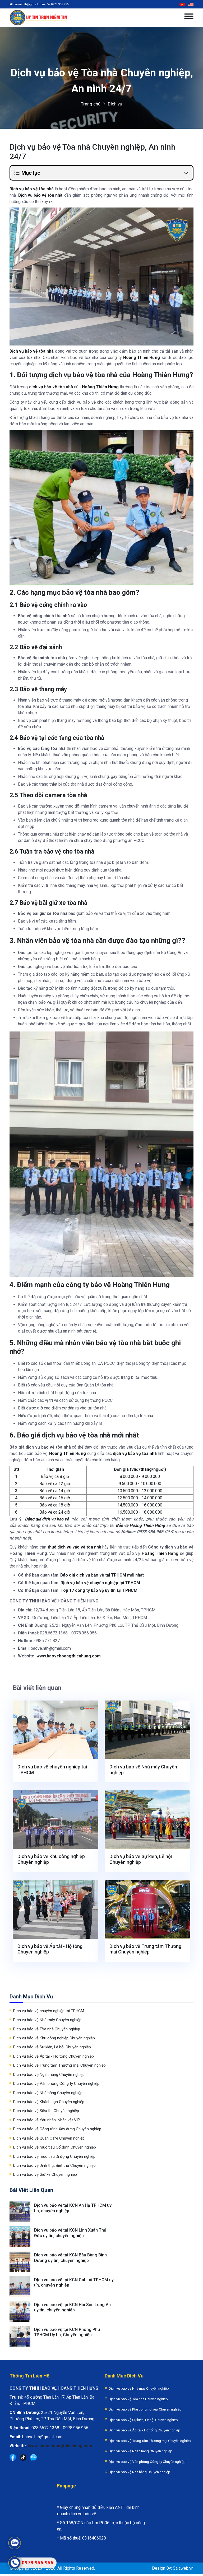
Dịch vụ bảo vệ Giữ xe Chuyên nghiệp (45, 2175)
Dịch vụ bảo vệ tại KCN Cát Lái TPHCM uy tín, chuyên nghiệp (74, 2283)
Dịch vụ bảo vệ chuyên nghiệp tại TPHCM (101, 1582)
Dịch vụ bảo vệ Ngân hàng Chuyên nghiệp (49, 2074)
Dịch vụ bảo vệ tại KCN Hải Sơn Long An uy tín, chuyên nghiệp (73, 2308)
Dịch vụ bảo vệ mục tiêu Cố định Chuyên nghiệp (54, 2147)
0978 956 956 (59, 4)
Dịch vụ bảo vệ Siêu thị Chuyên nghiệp (46, 2111)
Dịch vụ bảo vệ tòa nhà (32, 351)
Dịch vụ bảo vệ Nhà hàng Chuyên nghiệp (47, 2092)
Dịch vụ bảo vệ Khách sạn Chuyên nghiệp (48, 2102)
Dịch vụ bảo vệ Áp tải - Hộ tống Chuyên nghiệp (49, 1949)
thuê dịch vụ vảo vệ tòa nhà (74, 1547)
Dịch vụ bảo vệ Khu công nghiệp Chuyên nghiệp (51, 1859)
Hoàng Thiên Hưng (141, 357)
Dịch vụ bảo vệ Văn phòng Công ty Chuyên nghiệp (56, 2083)
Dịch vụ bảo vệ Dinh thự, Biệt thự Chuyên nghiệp (54, 2165)
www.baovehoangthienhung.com (68, 1655)
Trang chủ (90, 104)
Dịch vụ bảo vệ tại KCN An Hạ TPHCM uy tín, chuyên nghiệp (73, 2208)
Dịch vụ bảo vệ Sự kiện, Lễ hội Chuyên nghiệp (140, 1859)
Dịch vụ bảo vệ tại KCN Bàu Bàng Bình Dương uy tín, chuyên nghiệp (71, 2258)
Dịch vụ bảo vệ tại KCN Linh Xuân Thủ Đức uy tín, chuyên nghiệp (71, 2233)
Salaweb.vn (183, 2570)
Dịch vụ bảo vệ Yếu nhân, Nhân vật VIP (46, 2120)
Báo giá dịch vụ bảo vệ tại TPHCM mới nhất (102, 1575)
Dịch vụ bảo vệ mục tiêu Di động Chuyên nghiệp (54, 2156)
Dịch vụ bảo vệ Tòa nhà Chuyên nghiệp (46, 2029)
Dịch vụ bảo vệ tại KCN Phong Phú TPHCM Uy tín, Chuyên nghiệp (67, 2334)
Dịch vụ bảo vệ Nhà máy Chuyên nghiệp (143, 1769)
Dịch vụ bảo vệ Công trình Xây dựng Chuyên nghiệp (57, 2129)
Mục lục (27, 173)
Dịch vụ (115, 104)
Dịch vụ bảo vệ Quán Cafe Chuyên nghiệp (49, 2138)
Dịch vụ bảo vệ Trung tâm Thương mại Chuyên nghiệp (145, 1949)
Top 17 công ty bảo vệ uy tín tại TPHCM (99, 1590)
